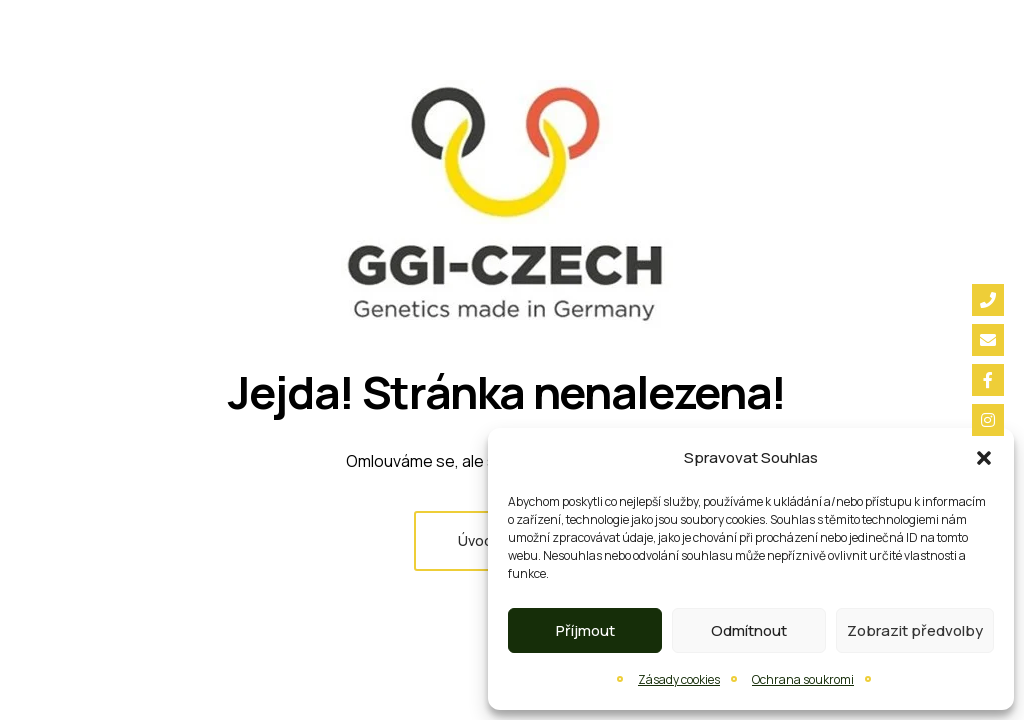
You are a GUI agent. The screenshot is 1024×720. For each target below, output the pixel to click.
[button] (984, 458)
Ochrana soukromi (803, 679)
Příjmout (585, 630)
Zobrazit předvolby (915, 630)
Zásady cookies (679, 679)
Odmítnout (749, 630)
